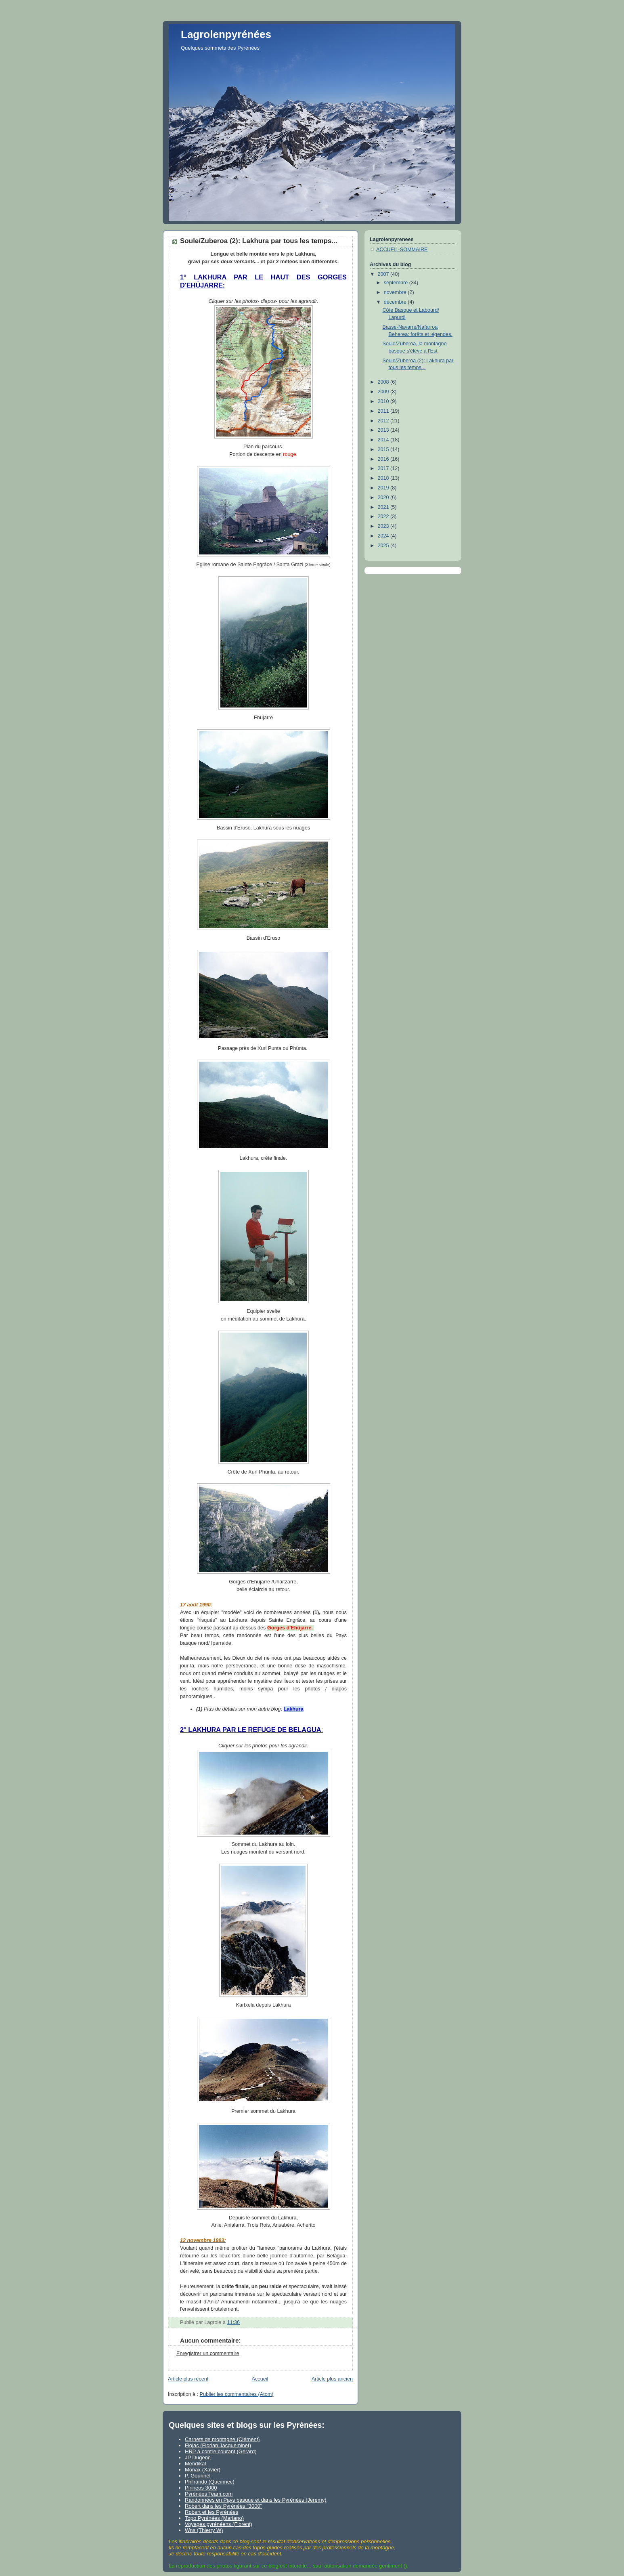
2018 (384, 478)
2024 (384, 536)
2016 (384, 459)
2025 (384, 545)
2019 (384, 488)
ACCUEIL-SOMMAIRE (402, 249)
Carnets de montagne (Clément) (222, 2439)
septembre (396, 283)
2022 (384, 516)
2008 (384, 382)
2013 (384, 430)
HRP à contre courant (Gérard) (221, 2451)
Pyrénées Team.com (208, 2494)
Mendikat (195, 2464)
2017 (384, 468)
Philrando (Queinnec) (210, 2482)
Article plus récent (188, 2379)
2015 (384, 449)
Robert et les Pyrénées (211, 2512)
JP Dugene (198, 2457)
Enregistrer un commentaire (207, 2353)
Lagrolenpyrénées (226, 34)
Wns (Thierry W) (204, 2530)
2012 (384, 421)
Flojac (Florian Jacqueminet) (218, 2445)
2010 (384, 401)
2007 (384, 274)
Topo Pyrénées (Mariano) (214, 2518)
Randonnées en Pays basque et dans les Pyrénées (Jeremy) (255, 2500)
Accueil (260, 2379)
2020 (384, 497)
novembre (396, 292)
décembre (396, 302)
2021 (384, 507)
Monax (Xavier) (202, 2470)
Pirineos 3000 (201, 2488)
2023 (384, 526)
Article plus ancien (332, 2379)
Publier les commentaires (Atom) (237, 2394)
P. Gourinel (197, 2476)
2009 (384, 392)
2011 (384, 411)
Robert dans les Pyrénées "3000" (223, 2506)
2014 (384, 440)
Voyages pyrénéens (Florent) (218, 2524)
